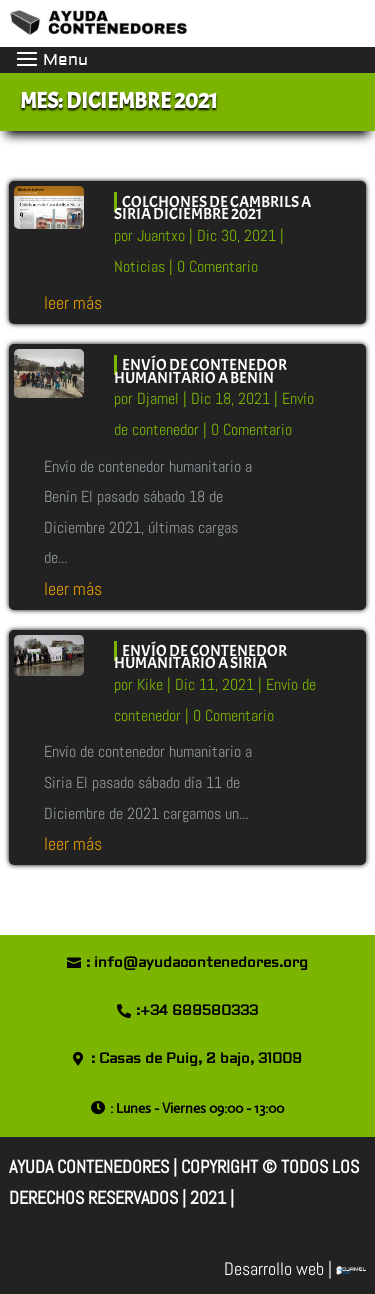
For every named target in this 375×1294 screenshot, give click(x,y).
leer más (73, 302)
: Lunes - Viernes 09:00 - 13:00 (197, 1108)
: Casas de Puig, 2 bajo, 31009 (196, 1059)
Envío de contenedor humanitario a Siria (200, 657)
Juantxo (161, 235)
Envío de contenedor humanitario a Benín (200, 371)
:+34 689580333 (197, 1011)
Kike (150, 684)
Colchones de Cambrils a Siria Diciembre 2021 (212, 208)
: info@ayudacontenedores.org (197, 963)
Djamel (158, 398)
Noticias (139, 266)
